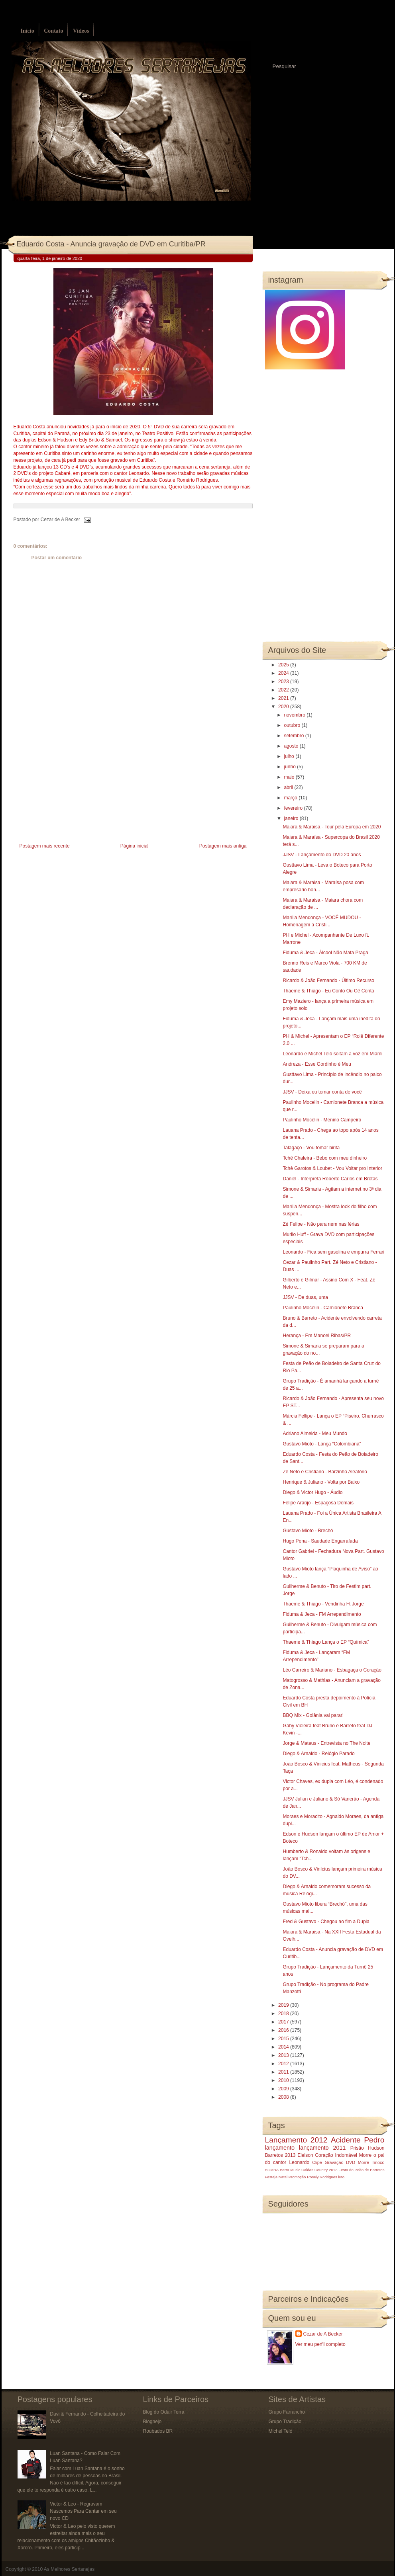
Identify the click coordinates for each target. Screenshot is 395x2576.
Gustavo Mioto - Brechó (308, 1530)
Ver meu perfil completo (320, 2344)
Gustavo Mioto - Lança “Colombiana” (322, 1444)
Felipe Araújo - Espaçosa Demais (318, 1503)
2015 (284, 2038)
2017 (284, 2022)
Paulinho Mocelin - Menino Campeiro (322, 1120)
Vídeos (81, 31)
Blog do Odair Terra (164, 2412)
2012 (284, 2063)
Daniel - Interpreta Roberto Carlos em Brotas (330, 1179)
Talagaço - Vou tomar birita (311, 1147)
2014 (284, 2047)
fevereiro (294, 808)
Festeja (271, 2177)
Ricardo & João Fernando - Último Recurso (328, 980)
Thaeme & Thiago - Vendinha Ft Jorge (323, 1604)
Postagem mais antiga (223, 846)
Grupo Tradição (285, 2421)
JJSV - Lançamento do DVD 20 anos (322, 854)
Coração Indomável (336, 2155)
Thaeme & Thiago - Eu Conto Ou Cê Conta (328, 991)
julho (289, 756)
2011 (284, 2072)
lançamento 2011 (322, 2147)
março (291, 798)
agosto (291, 746)
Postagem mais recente (45, 846)
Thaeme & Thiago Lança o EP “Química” (326, 1642)
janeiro (291, 818)
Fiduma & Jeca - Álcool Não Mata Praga (325, 952)
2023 (284, 681)
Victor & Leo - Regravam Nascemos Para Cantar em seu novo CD (83, 2511)
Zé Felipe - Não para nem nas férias (321, 1224)
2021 (284, 698)
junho (290, 766)
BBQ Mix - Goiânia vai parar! (313, 1715)
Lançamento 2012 (296, 2140)
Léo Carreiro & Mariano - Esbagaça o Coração (332, 1670)
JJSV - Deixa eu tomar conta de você (322, 1092)
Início (27, 31)
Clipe (317, 2162)
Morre (365, 2155)
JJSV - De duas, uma (305, 1297)
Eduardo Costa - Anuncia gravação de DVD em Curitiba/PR (111, 244)
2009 (284, 2089)
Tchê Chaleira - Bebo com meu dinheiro (325, 1158)
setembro (294, 735)
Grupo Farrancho (287, 2412)
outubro (292, 725)
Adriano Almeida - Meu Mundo (315, 1433)
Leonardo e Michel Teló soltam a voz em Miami (332, 1054)
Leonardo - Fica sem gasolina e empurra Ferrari (333, 1252)
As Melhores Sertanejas (69, 2569)
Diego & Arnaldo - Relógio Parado (318, 1753)
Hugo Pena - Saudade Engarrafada (320, 1541)
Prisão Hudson (367, 2148)
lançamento (280, 2147)
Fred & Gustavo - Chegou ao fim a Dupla (326, 1921)
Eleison (305, 2155)
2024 (284, 673)
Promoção (297, 2177)
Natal (283, 2177)
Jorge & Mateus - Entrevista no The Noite (326, 1743)
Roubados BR (158, 2431)
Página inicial (134, 846)
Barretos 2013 (280, 2155)
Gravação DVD (340, 2162)
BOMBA (272, 2170)
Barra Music (290, 2170)
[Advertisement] (73, 785)
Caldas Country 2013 (319, 2170)
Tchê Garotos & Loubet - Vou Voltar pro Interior (332, 1168)
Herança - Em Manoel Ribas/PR (317, 1335)
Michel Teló (281, 2431)
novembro (295, 715)
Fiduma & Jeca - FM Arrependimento (322, 1614)
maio (289, 777)
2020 (284, 706)
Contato (53, 31)
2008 (284, 2097)
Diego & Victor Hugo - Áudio (312, 1492)
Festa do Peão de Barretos (361, 2170)
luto (341, 2177)
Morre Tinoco (371, 2162)
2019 (284, 2005)
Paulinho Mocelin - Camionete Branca (323, 1307)
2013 (284, 2055)
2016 (284, 2030)
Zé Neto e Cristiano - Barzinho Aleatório (325, 1472)
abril (289, 787)
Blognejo (152, 2421)
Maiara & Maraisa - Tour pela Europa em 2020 (332, 827)
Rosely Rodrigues (322, 2177)
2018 (284, 2013)
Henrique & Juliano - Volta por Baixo (321, 1482)
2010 (284, 2080)
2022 (284, 690)
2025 (284, 665)
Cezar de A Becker (323, 2334)
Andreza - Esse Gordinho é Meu (317, 1064)
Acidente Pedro (357, 2140)
